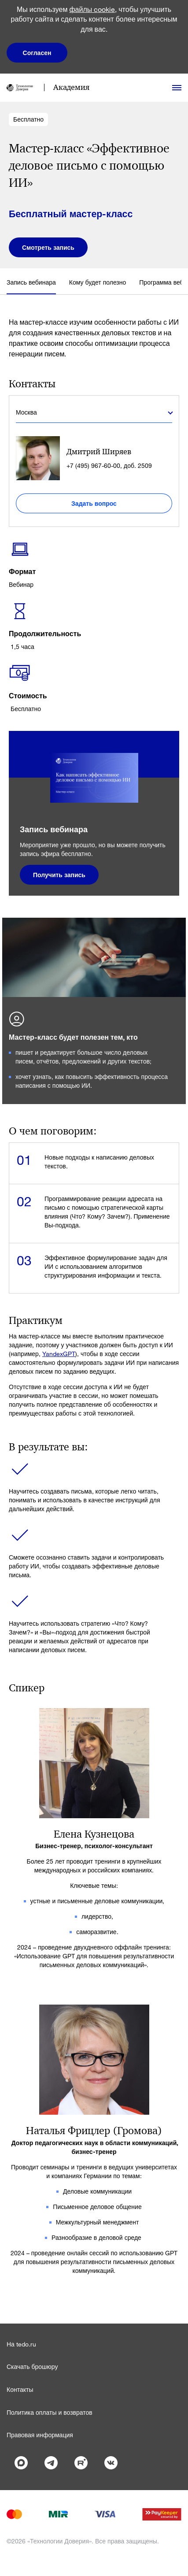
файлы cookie (92, 9)
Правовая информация (40, 2435)
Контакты (20, 2389)
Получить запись (59, 874)
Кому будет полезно (97, 282)
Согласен (37, 52)
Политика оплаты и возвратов (49, 2412)
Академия (71, 87)
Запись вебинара (31, 282)
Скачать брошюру (32, 2366)
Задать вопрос (94, 503)
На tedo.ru (21, 2344)
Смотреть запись (48, 247)
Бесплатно (28, 119)
